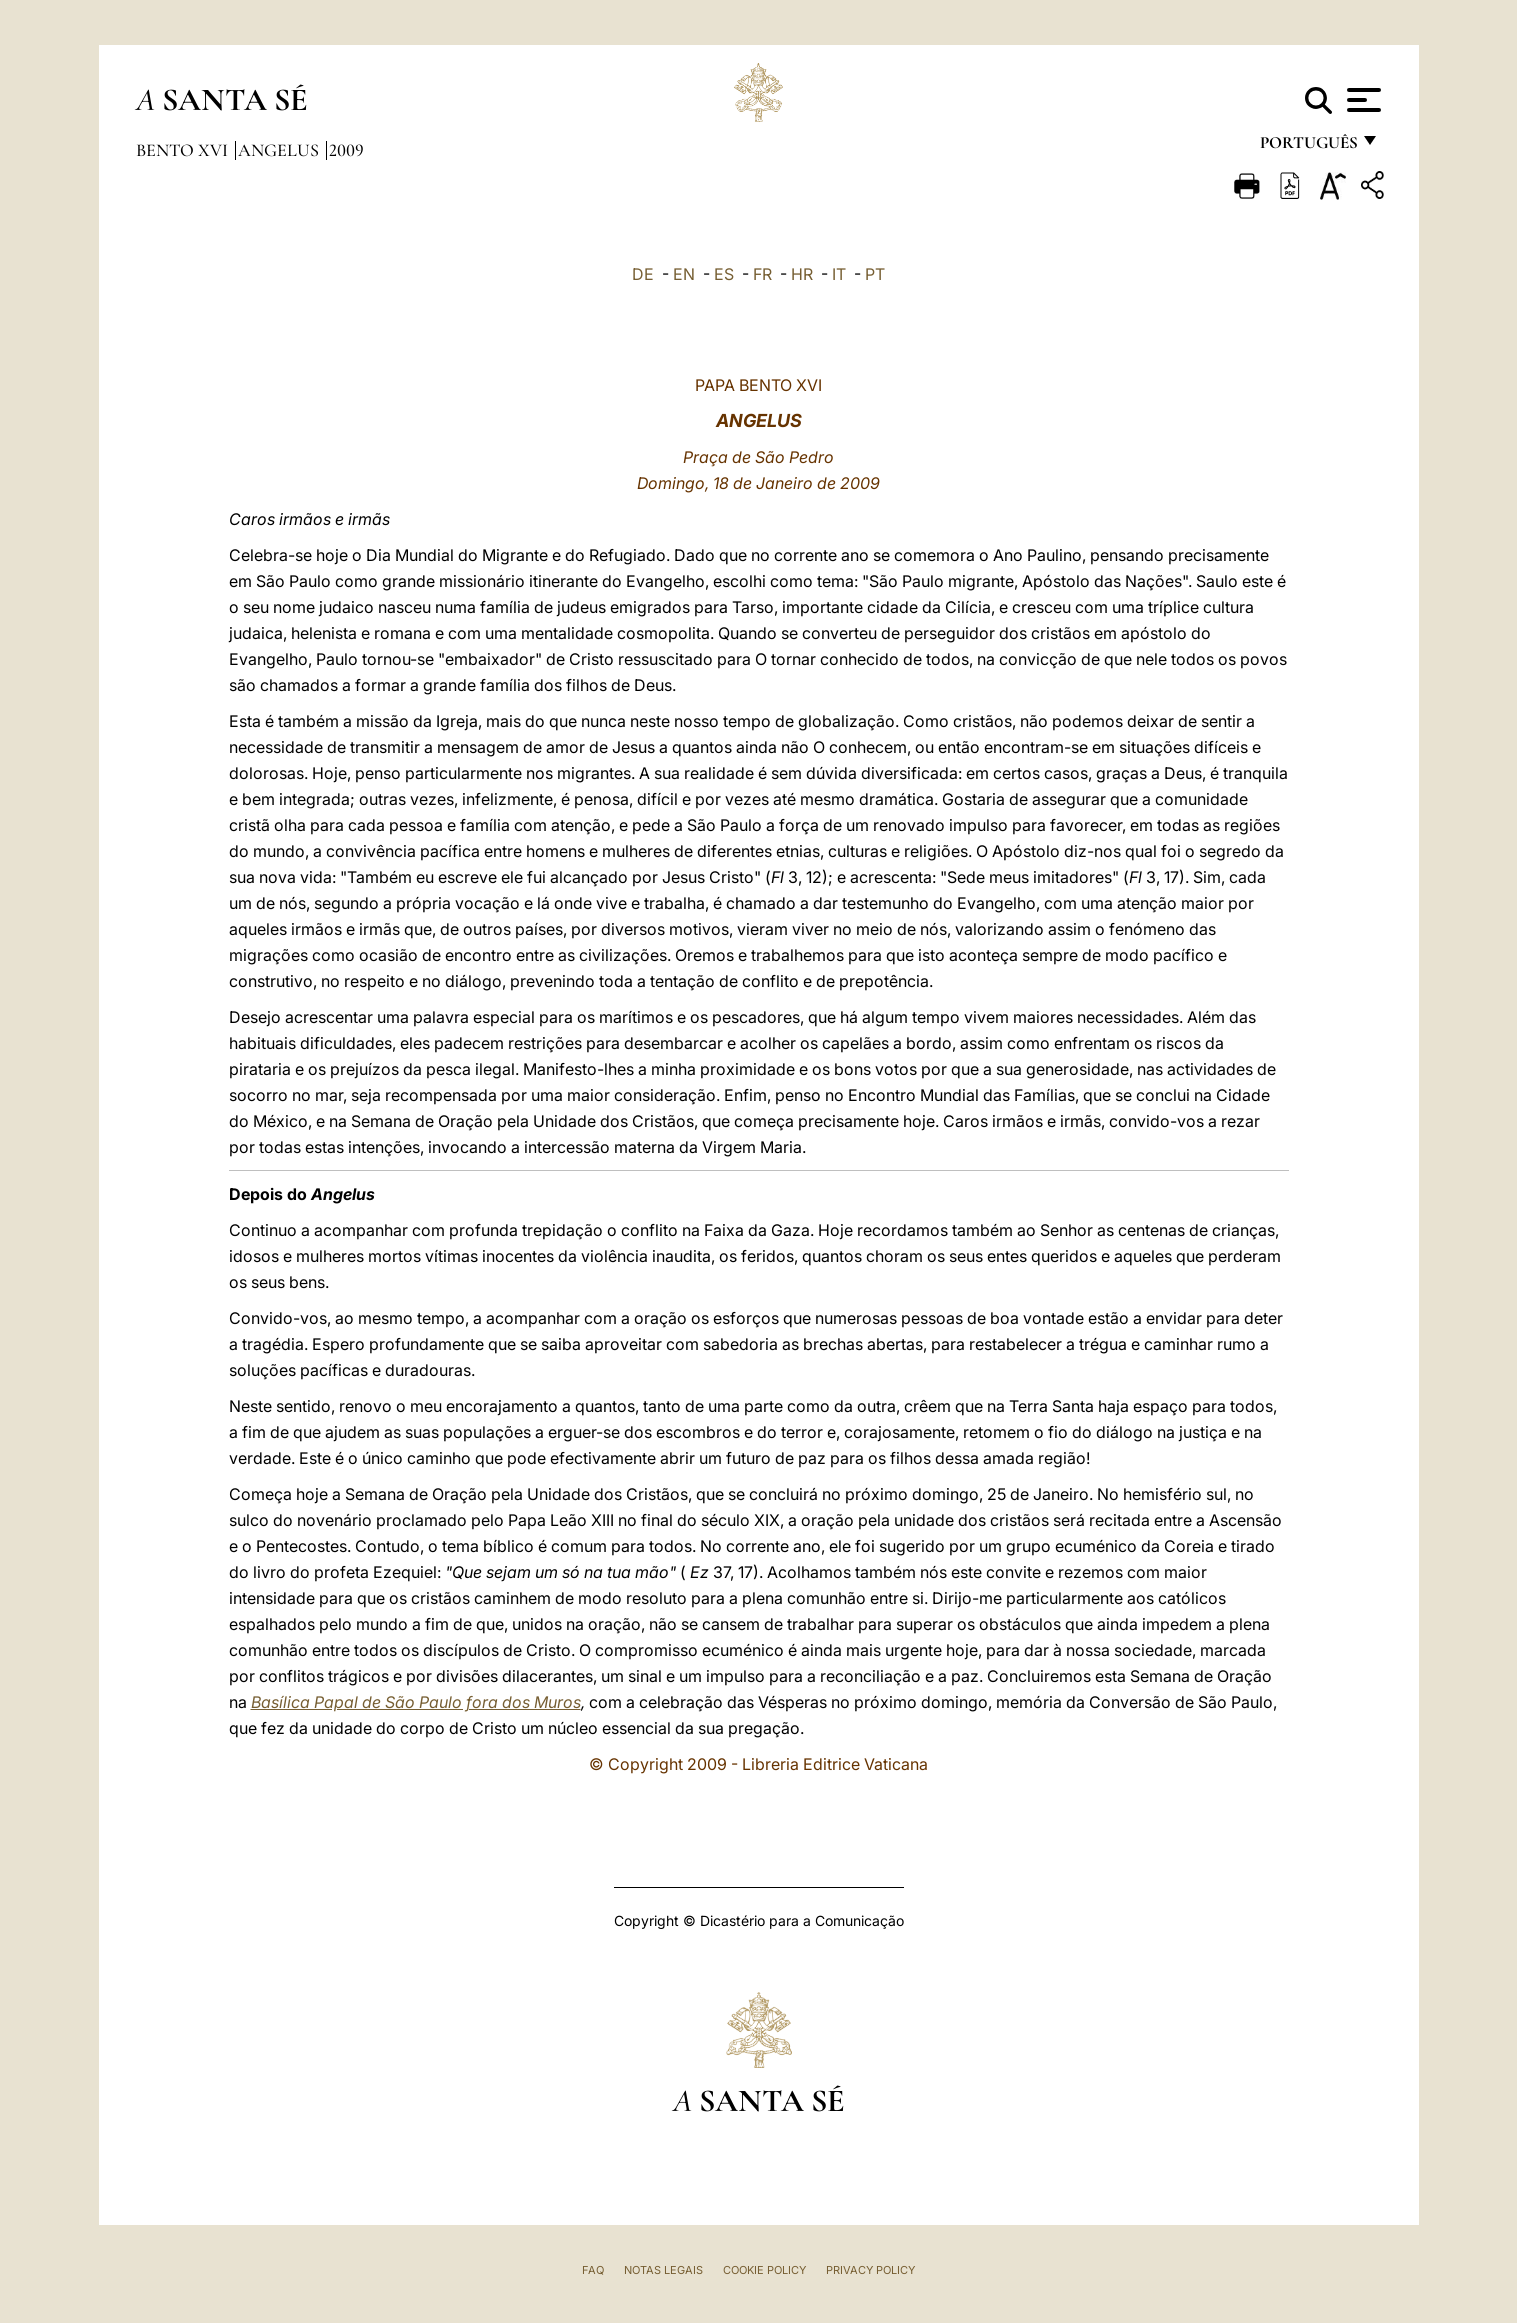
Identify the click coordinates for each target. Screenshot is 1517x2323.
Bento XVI (184, 150)
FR (762, 274)
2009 (346, 150)
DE (643, 274)
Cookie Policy (764, 2270)
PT (875, 274)
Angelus (280, 150)
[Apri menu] (1361, 100)
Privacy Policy (870, 2270)
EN (684, 274)
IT (839, 274)
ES (724, 274)
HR (802, 274)
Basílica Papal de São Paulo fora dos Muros (416, 1702)
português (1308, 147)
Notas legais (663, 2270)
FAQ (593, 2270)
